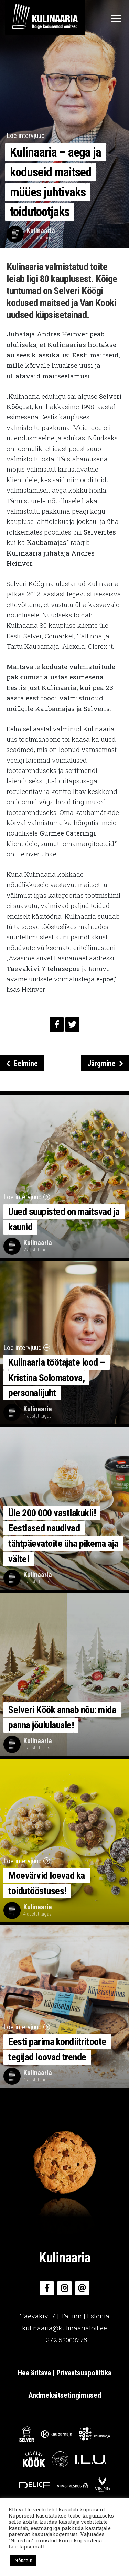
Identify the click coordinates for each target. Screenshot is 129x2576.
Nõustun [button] (23, 2560)
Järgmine (105, 1063)
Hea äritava (35, 2373)
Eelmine (22, 1063)
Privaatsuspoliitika (83, 2373)
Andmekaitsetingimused (64, 2395)
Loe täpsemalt (27, 2547)
